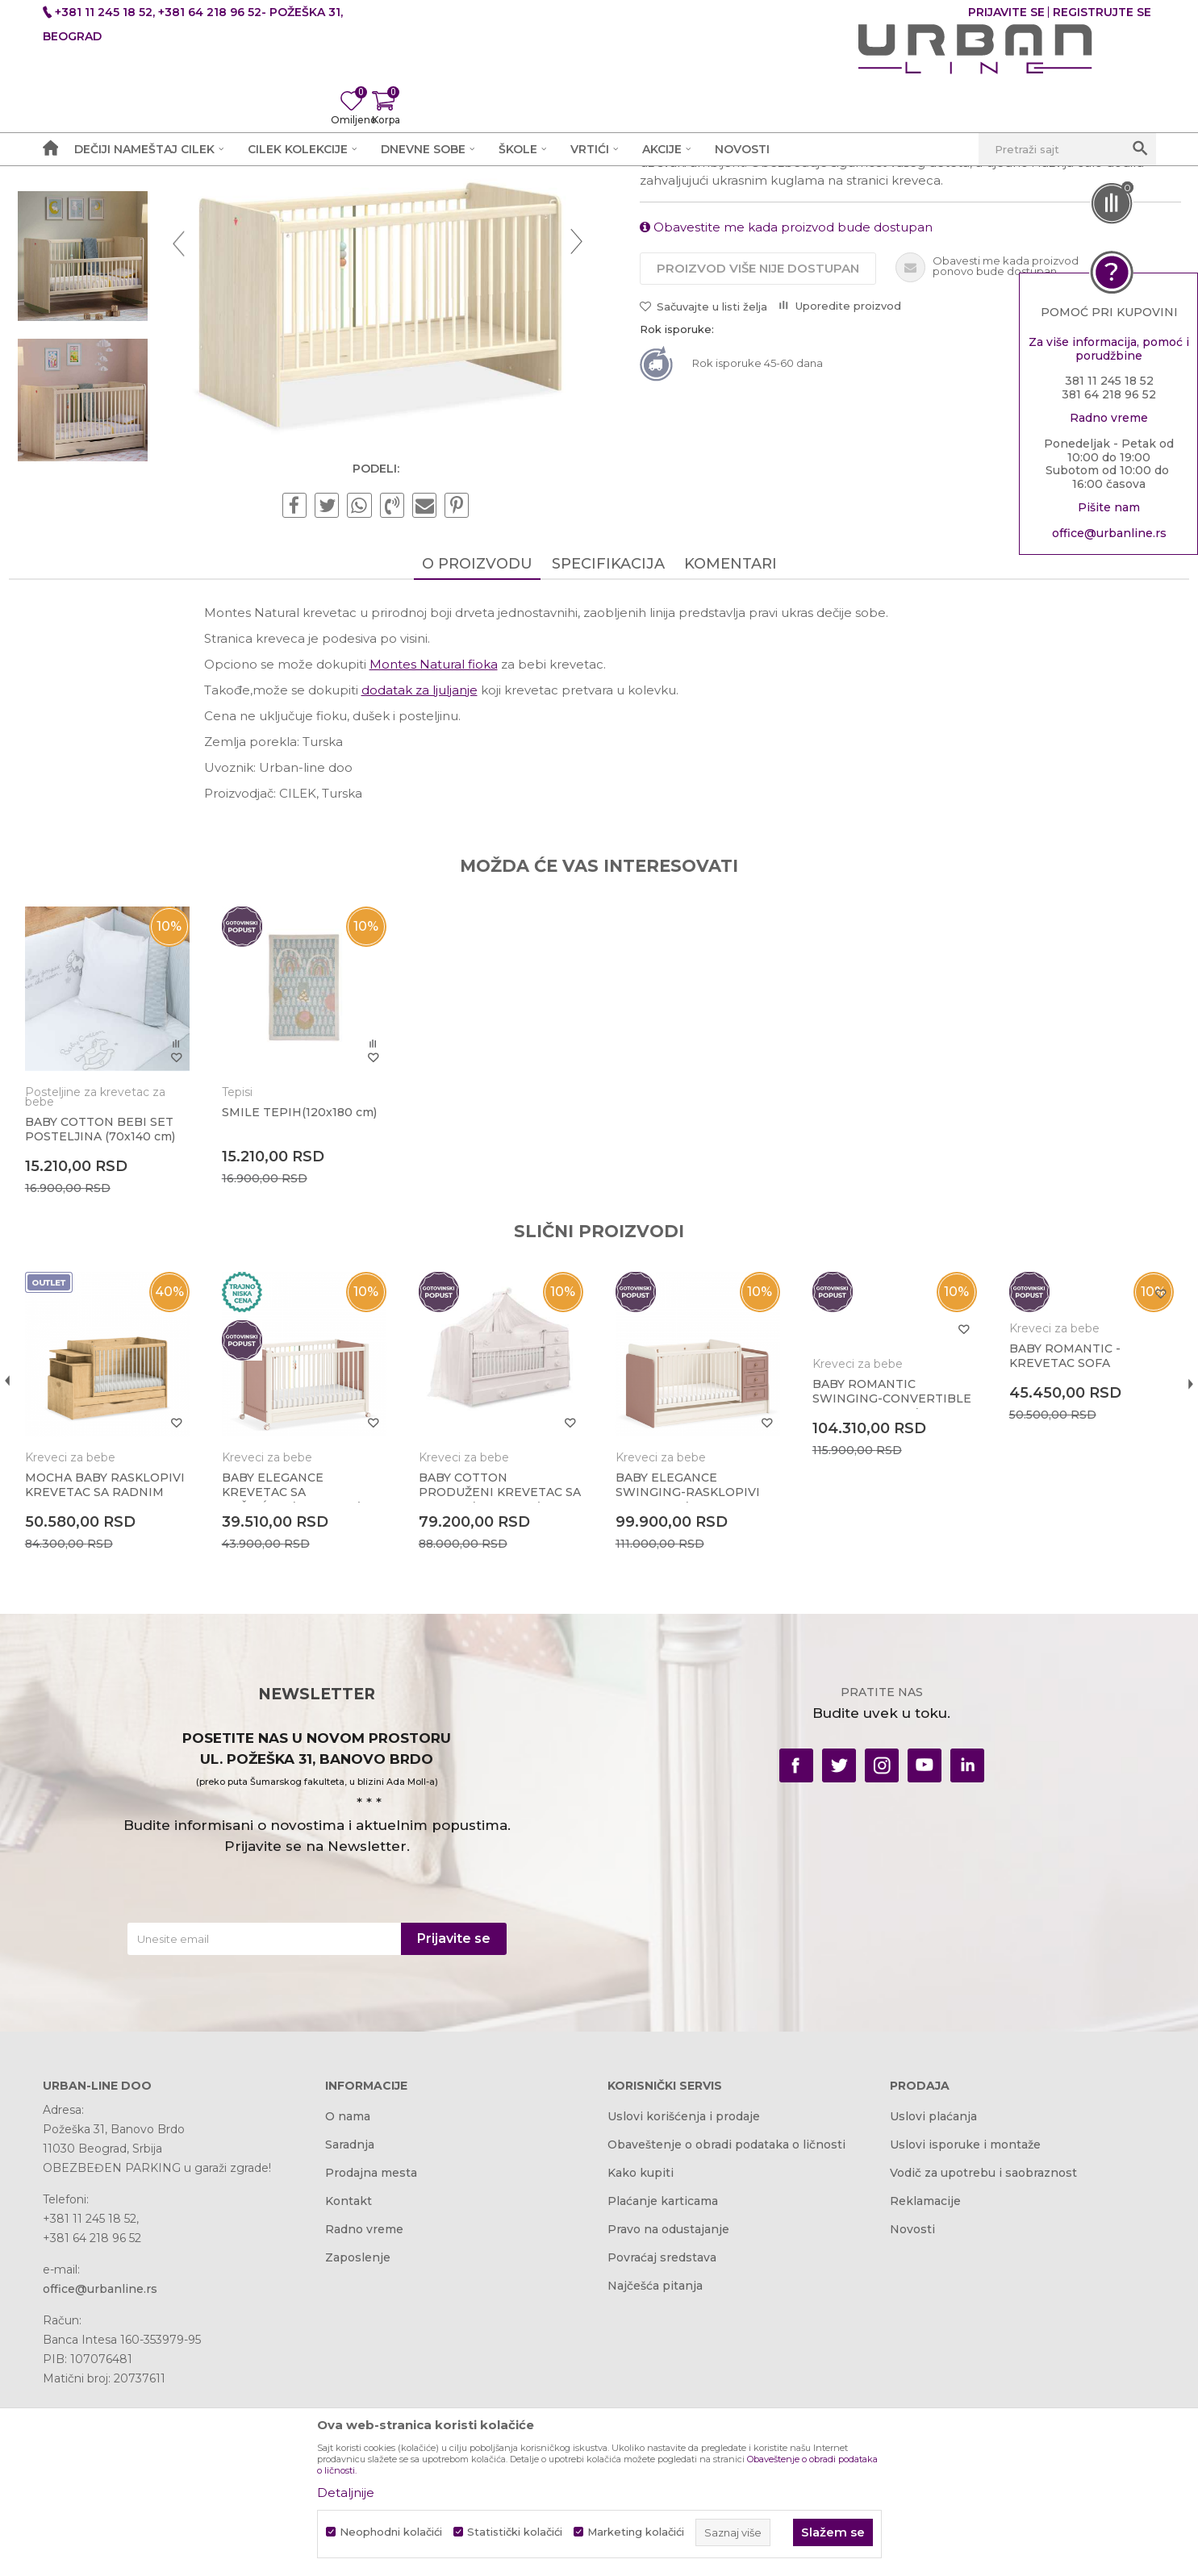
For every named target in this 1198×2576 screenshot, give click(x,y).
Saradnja (349, 2335)
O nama (347, 2307)
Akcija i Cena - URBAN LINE (118, 207)
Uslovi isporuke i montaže (965, 2335)
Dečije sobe (300, 207)
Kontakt (348, 2392)
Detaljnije (345, 2492)
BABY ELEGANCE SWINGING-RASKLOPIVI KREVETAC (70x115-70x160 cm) (688, 1686)
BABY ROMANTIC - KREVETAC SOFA (1042, 1554)
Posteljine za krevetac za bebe (129, 1295)
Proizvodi (230, 207)
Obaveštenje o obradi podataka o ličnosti (726, 2335)
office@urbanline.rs (1109, 537)
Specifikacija (608, 773)
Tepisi (259, 1290)
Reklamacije (925, 2392)
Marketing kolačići (635, 2532)
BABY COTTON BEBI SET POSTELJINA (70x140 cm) (134, 1327)
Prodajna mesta (371, 2364)
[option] (112, 311)
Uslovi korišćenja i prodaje (683, 2307)
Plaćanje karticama (662, 2392)
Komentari (730, 773)
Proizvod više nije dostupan (758, 474)
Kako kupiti (640, 2364)
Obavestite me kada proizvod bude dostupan (786, 433)
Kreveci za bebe (389, 207)
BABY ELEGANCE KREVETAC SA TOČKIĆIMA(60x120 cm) (314, 1679)
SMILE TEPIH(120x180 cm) (309, 1317)
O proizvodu (477, 773)
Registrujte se (1102, 12)
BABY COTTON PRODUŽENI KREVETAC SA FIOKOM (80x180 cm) (502, 1679)
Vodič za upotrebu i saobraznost (983, 2364)
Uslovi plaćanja (933, 2307)
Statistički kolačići (514, 2532)
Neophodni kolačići (391, 2532)
